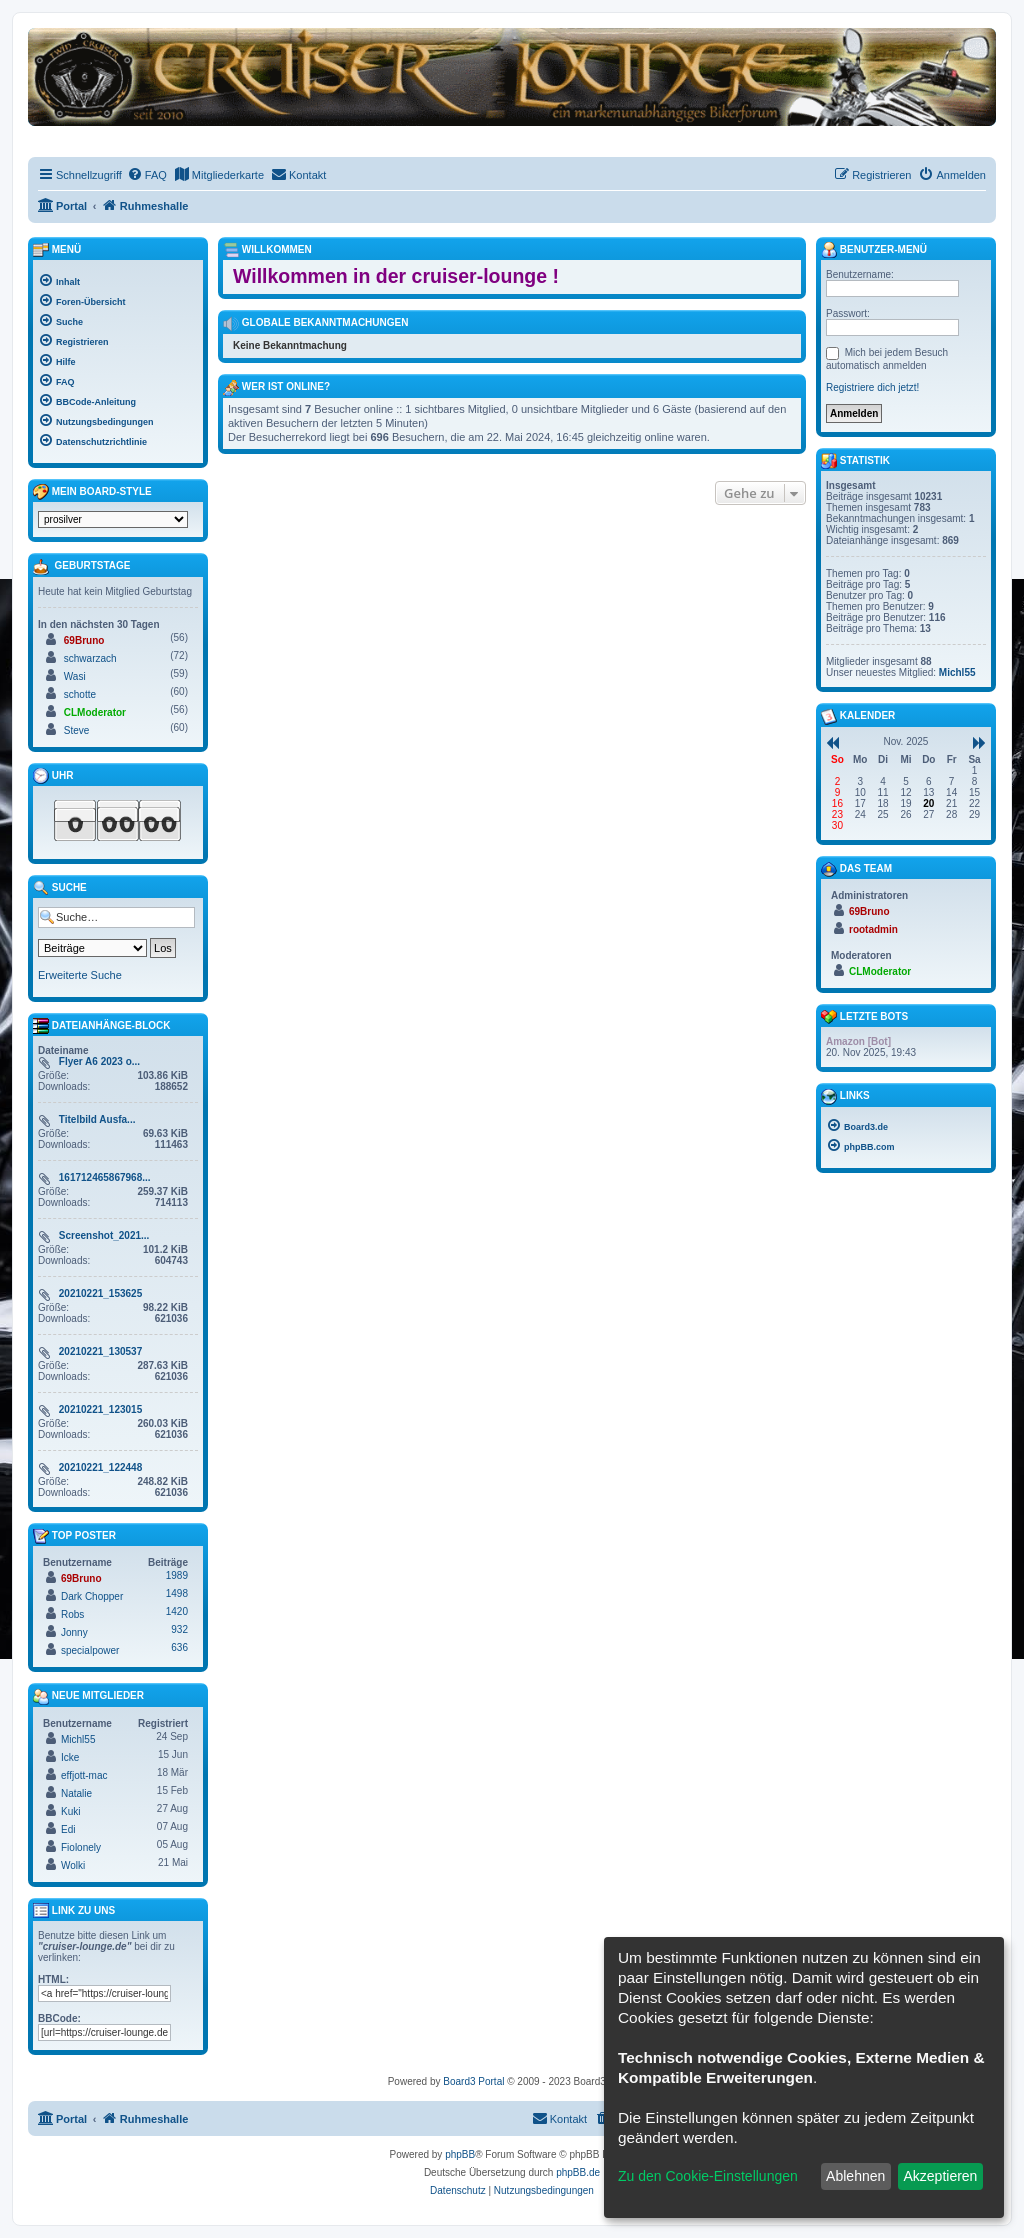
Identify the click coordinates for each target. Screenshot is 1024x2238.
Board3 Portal (473, 2081)
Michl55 (78, 1739)
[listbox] (113, 519)
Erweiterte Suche (80, 975)
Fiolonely (81, 1847)
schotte (80, 694)
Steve (77, 730)
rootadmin (873, 929)
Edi (68, 1829)
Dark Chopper (92, 1596)
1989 (177, 1575)
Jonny (74, 1632)
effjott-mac (84, 1775)
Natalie (76, 1793)
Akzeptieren (940, 2176)
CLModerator (95, 712)
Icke (70, 1757)
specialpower (90, 1650)
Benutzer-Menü (874, 250)
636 (179, 1647)
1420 (177, 1611)
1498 (177, 1593)
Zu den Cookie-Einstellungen (708, 2176)
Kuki (70, 1811)
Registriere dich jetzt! (872, 387)
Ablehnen (855, 2176)
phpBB (460, 2154)
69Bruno (84, 640)
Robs (72, 1614)
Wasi (75, 676)
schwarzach (90, 658)
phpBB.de (578, 2172)
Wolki (73, 1865)
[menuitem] (147, 175)
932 (179, 1629)
